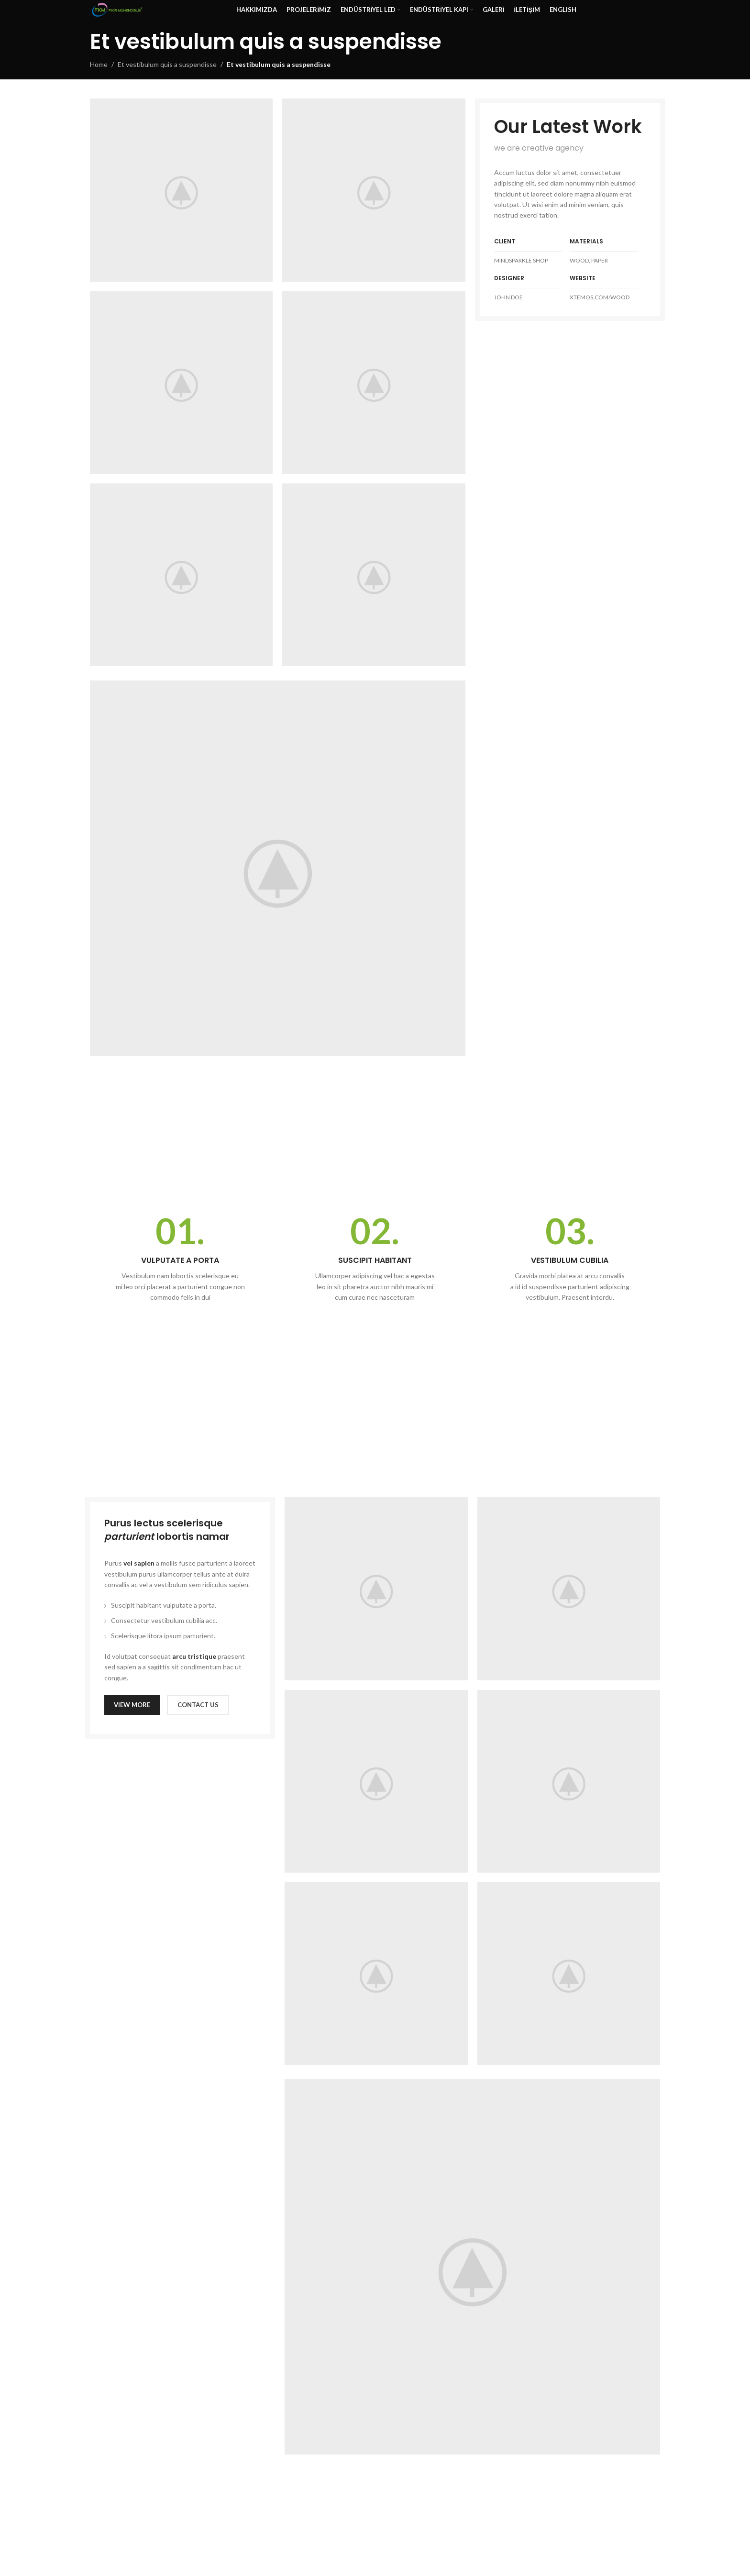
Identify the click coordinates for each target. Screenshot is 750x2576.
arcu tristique (194, 1656)
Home (99, 64)
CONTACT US (198, 1705)
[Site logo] (116, 9)
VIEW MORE (132, 1705)
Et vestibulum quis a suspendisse (167, 64)
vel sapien (138, 1563)
